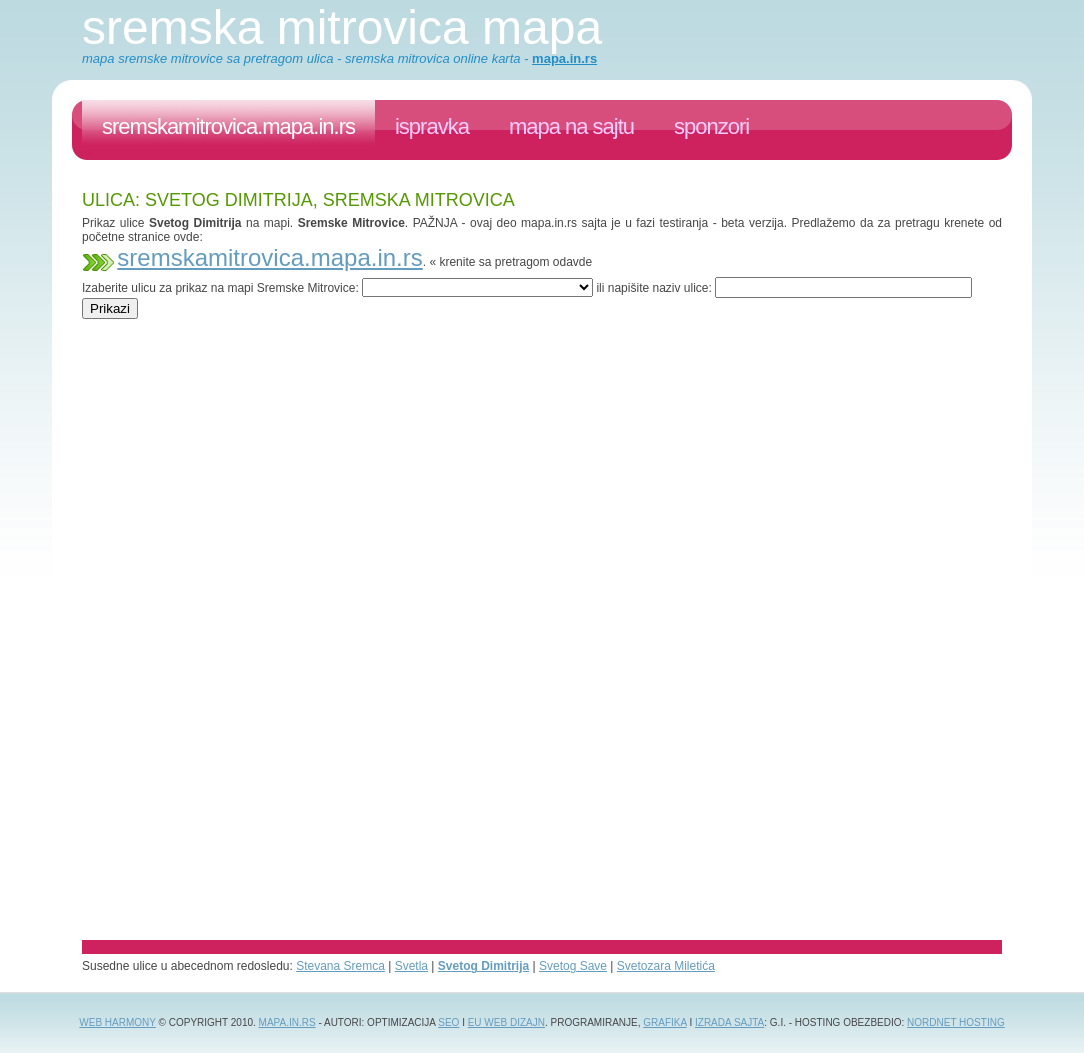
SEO (448, 1022)
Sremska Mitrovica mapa (342, 27)
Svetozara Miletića (666, 966)
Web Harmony (117, 1022)
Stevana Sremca (340, 966)
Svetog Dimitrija (483, 966)
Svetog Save (573, 966)
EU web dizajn (506, 1022)
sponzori (711, 126)
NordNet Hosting (956, 1022)
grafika (664, 1022)
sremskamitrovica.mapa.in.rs (228, 126)
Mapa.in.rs (287, 1022)
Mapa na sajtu (571, 126)
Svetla (411, 966)
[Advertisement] (446, 326)
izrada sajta (729, 1022)
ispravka (432, 126)
